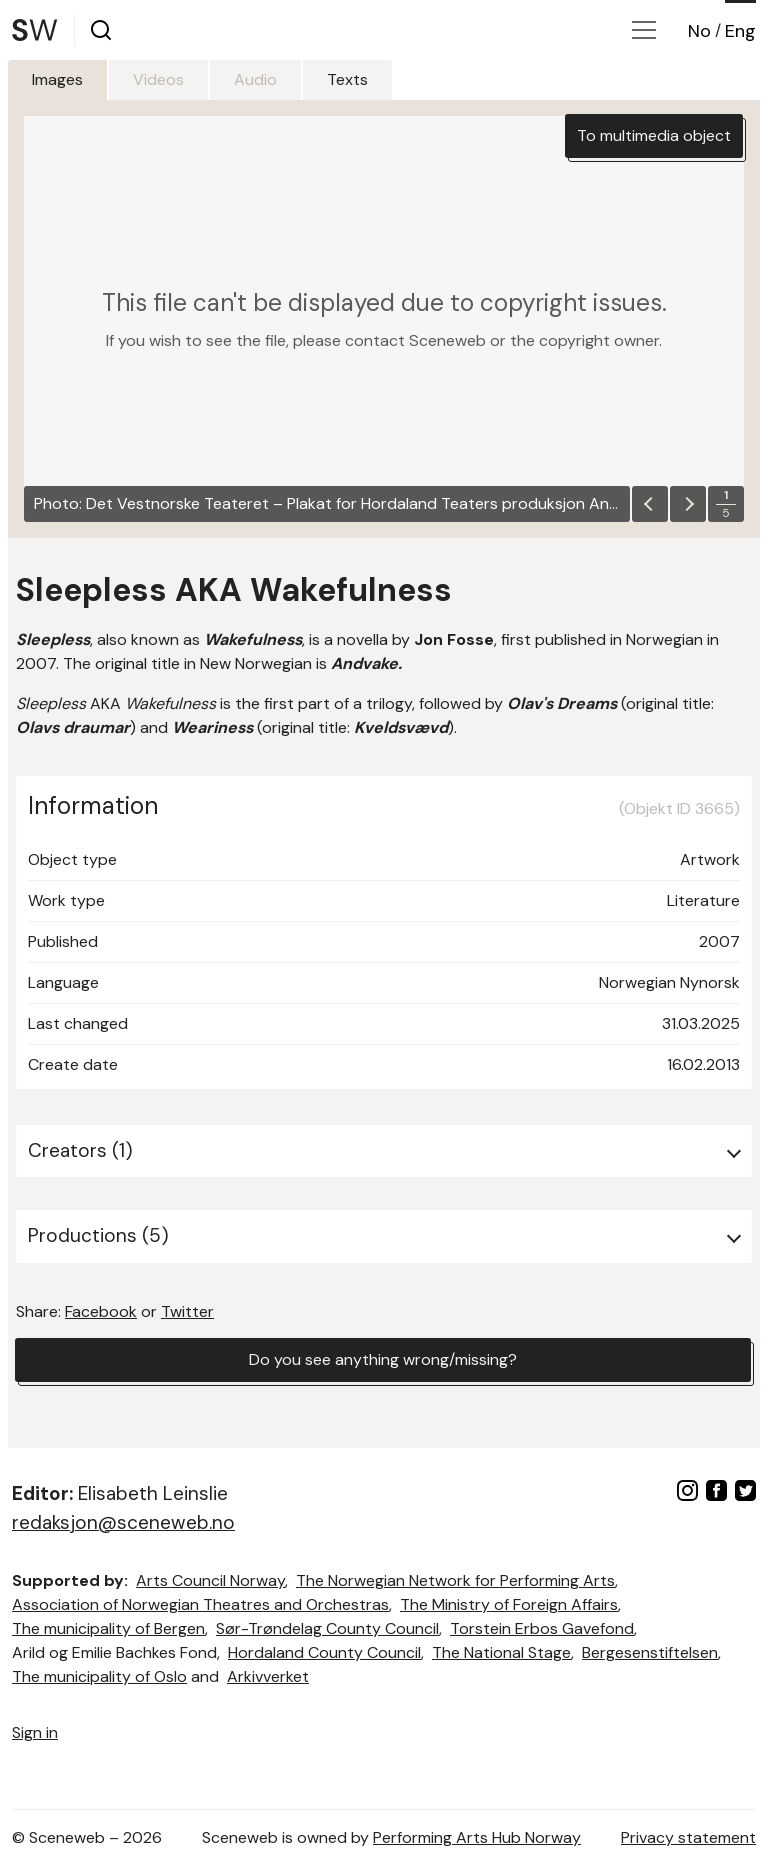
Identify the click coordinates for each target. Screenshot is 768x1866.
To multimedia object (654, 135)
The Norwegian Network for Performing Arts (455, 1580)
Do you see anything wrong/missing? (383, 1359)
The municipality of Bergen (108, 1628)
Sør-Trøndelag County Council (327, 1628)
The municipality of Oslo (99, 1676)
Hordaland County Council (324, 1652)
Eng (740, 31)
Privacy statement (688, 1837)
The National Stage (501, 1652)
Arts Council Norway (210, 1580)
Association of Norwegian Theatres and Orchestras (200, 1604)
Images (57, 79)
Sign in (35, 1732)
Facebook (101, 1311)
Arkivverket (268, 1676)
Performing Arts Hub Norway (477, 1837)
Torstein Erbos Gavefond (542, 1628)
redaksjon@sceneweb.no (123, 1522)
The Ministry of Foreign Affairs (509, 1604)
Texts (347, 79)
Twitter (187, 1311)
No (699, 31)
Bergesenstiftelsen (650, 1652)
